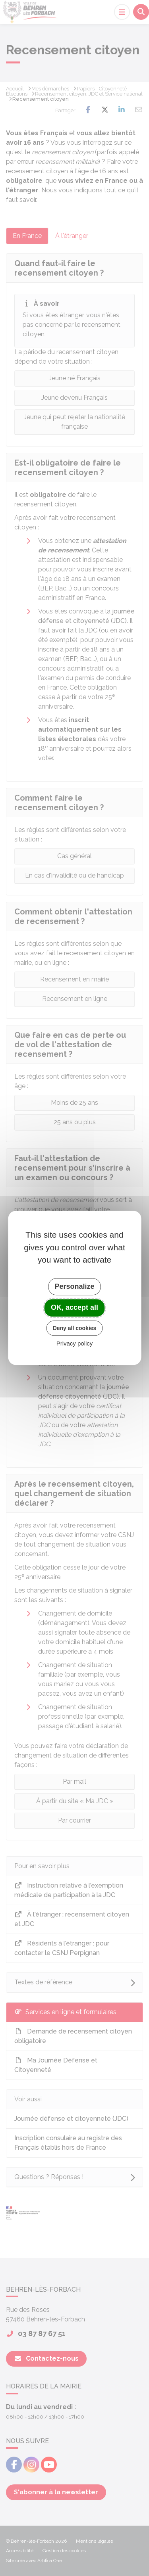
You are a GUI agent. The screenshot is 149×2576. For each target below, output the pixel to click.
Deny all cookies (75, 1328)
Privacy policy (74, 1343)
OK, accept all (74, 1307)
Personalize (74, 1286)
